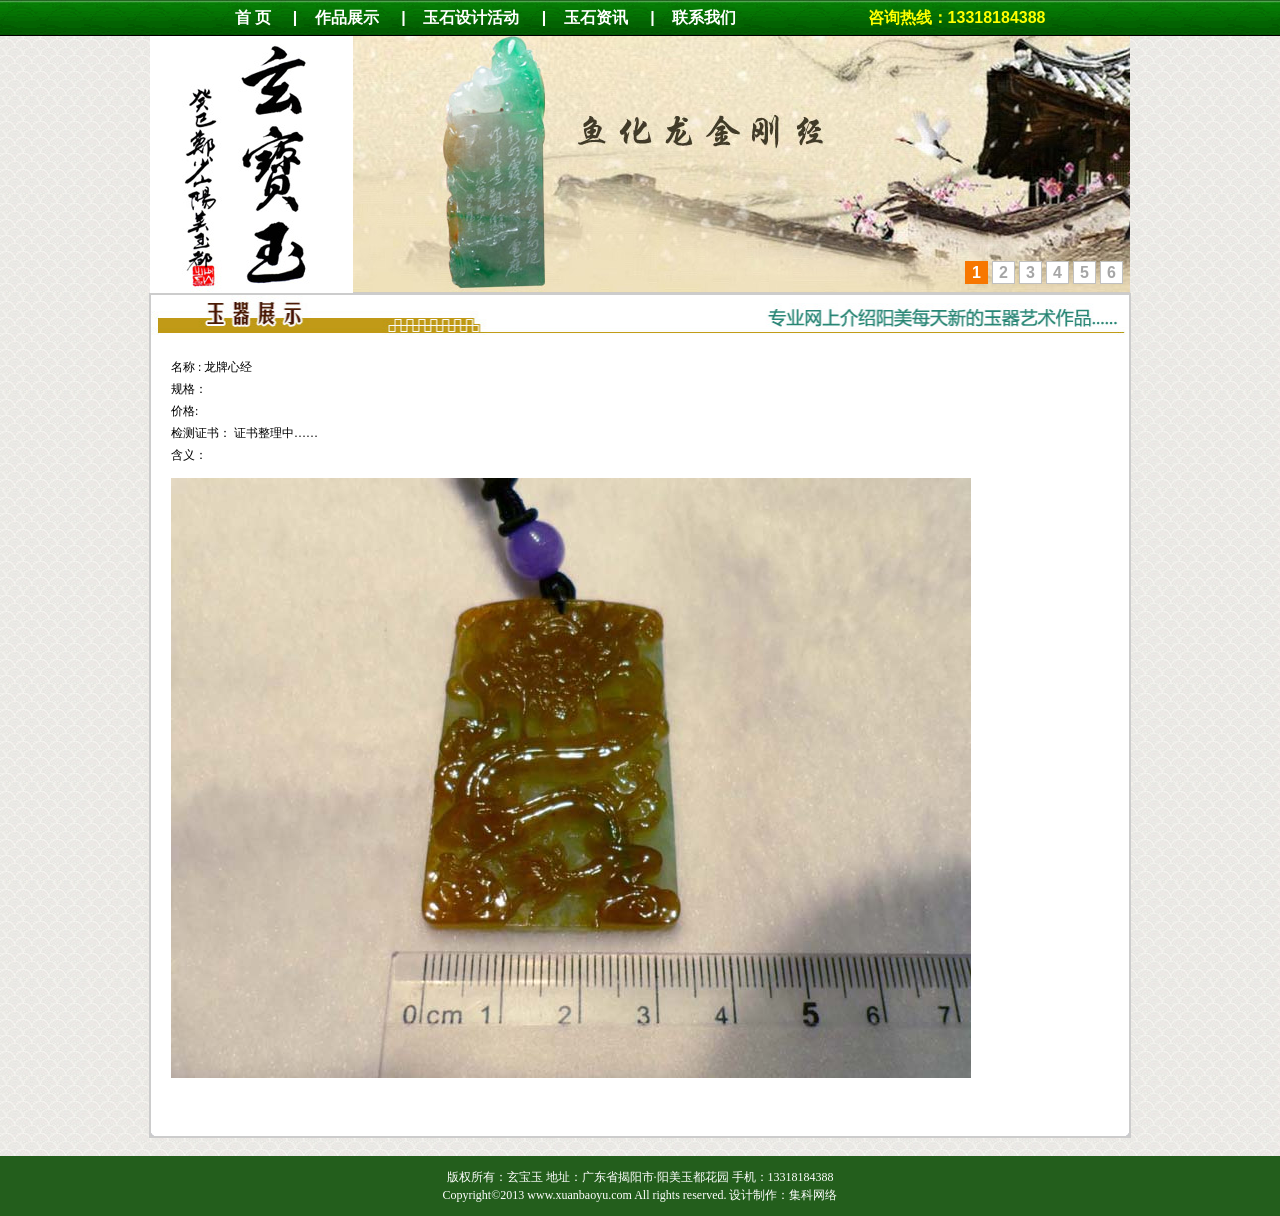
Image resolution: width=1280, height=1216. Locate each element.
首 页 (253, 17)
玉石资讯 (596, 17)
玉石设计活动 (471, 17)
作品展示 (347, 17)
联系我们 (714, 17)
